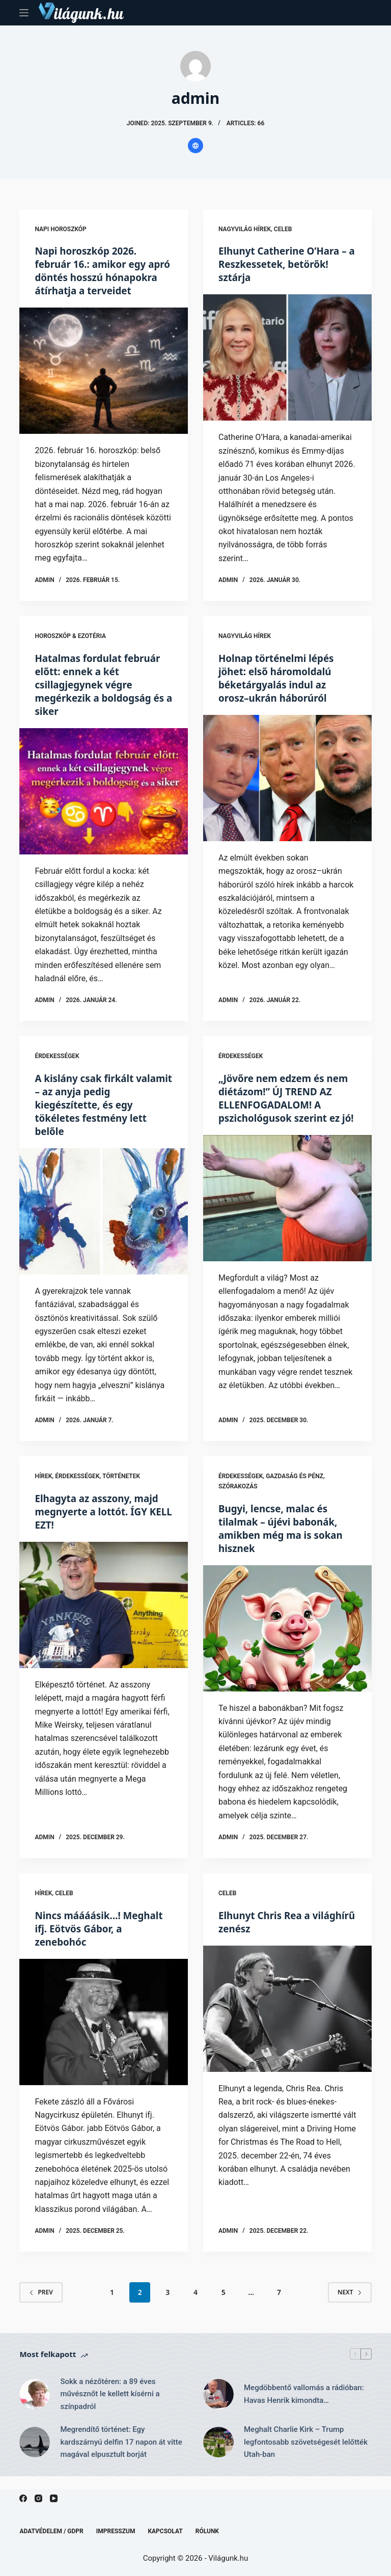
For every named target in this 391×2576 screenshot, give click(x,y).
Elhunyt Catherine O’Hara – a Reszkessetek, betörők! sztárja (286, 264)
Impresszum (115, 2531)
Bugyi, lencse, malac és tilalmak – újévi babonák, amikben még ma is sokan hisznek (284, 1541)
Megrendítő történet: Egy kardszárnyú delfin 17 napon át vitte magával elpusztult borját (121, 2454)
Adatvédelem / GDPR (51, 2531)
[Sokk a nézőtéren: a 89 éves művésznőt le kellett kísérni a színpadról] (34, 2407)
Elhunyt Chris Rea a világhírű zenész (267, 1934)
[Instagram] (38, 2498)
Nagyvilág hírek (244, 229)
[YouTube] (54, 2498)
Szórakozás (238, 1499)
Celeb (283, 229)
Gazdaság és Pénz (294, 1489)
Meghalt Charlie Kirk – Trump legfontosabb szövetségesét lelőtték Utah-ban (306, 2454)
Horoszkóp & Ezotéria (70, 649)
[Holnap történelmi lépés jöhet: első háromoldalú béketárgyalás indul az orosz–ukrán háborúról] (287, 791)
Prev (40, 2305)
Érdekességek (57, 1069)
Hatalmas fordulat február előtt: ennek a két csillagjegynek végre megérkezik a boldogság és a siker (103, 697)
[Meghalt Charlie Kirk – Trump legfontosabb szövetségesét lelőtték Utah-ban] (218, 2455)
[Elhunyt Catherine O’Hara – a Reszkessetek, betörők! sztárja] (287, 357)
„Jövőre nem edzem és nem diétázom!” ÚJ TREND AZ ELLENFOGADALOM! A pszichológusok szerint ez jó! (283, 1117)
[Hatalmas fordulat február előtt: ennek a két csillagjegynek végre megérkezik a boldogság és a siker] (103, 804)
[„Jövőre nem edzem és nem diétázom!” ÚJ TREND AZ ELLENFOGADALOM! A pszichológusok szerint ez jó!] (287, 1224)
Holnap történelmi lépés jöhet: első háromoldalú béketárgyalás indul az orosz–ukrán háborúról (279, 690)
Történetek (121, 1489)
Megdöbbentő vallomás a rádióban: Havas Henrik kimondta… (304, 2407)
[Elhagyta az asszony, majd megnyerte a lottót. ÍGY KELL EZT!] (103, 1618)
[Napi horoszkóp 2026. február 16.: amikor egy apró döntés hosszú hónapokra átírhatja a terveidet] (103, 384)
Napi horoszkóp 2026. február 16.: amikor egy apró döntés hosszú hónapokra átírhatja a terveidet (94, 277)
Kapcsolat (165, 2531)
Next (350, 2305)
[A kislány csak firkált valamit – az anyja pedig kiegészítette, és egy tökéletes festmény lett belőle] (103, 1224)
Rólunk (207, 2531)
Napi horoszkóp (60, 229)
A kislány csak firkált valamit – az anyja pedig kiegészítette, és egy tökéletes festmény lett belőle (95, 1117)
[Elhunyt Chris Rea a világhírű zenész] (287, 2021)
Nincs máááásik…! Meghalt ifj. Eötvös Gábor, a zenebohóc (103, 1941)
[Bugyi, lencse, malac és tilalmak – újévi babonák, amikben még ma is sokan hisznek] (287, 1641)
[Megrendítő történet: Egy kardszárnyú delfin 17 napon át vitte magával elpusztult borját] (34, 2455)
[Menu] (24, 12)
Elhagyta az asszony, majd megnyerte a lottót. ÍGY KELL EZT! (100, 1525)
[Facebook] (23, 2498)
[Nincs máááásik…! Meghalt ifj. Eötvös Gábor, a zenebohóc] (103, 2035)
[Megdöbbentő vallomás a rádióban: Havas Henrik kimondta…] (218, 2407)
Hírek (43, 1489)
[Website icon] (195, 145)
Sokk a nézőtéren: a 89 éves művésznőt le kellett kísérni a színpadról (109, 2407)
